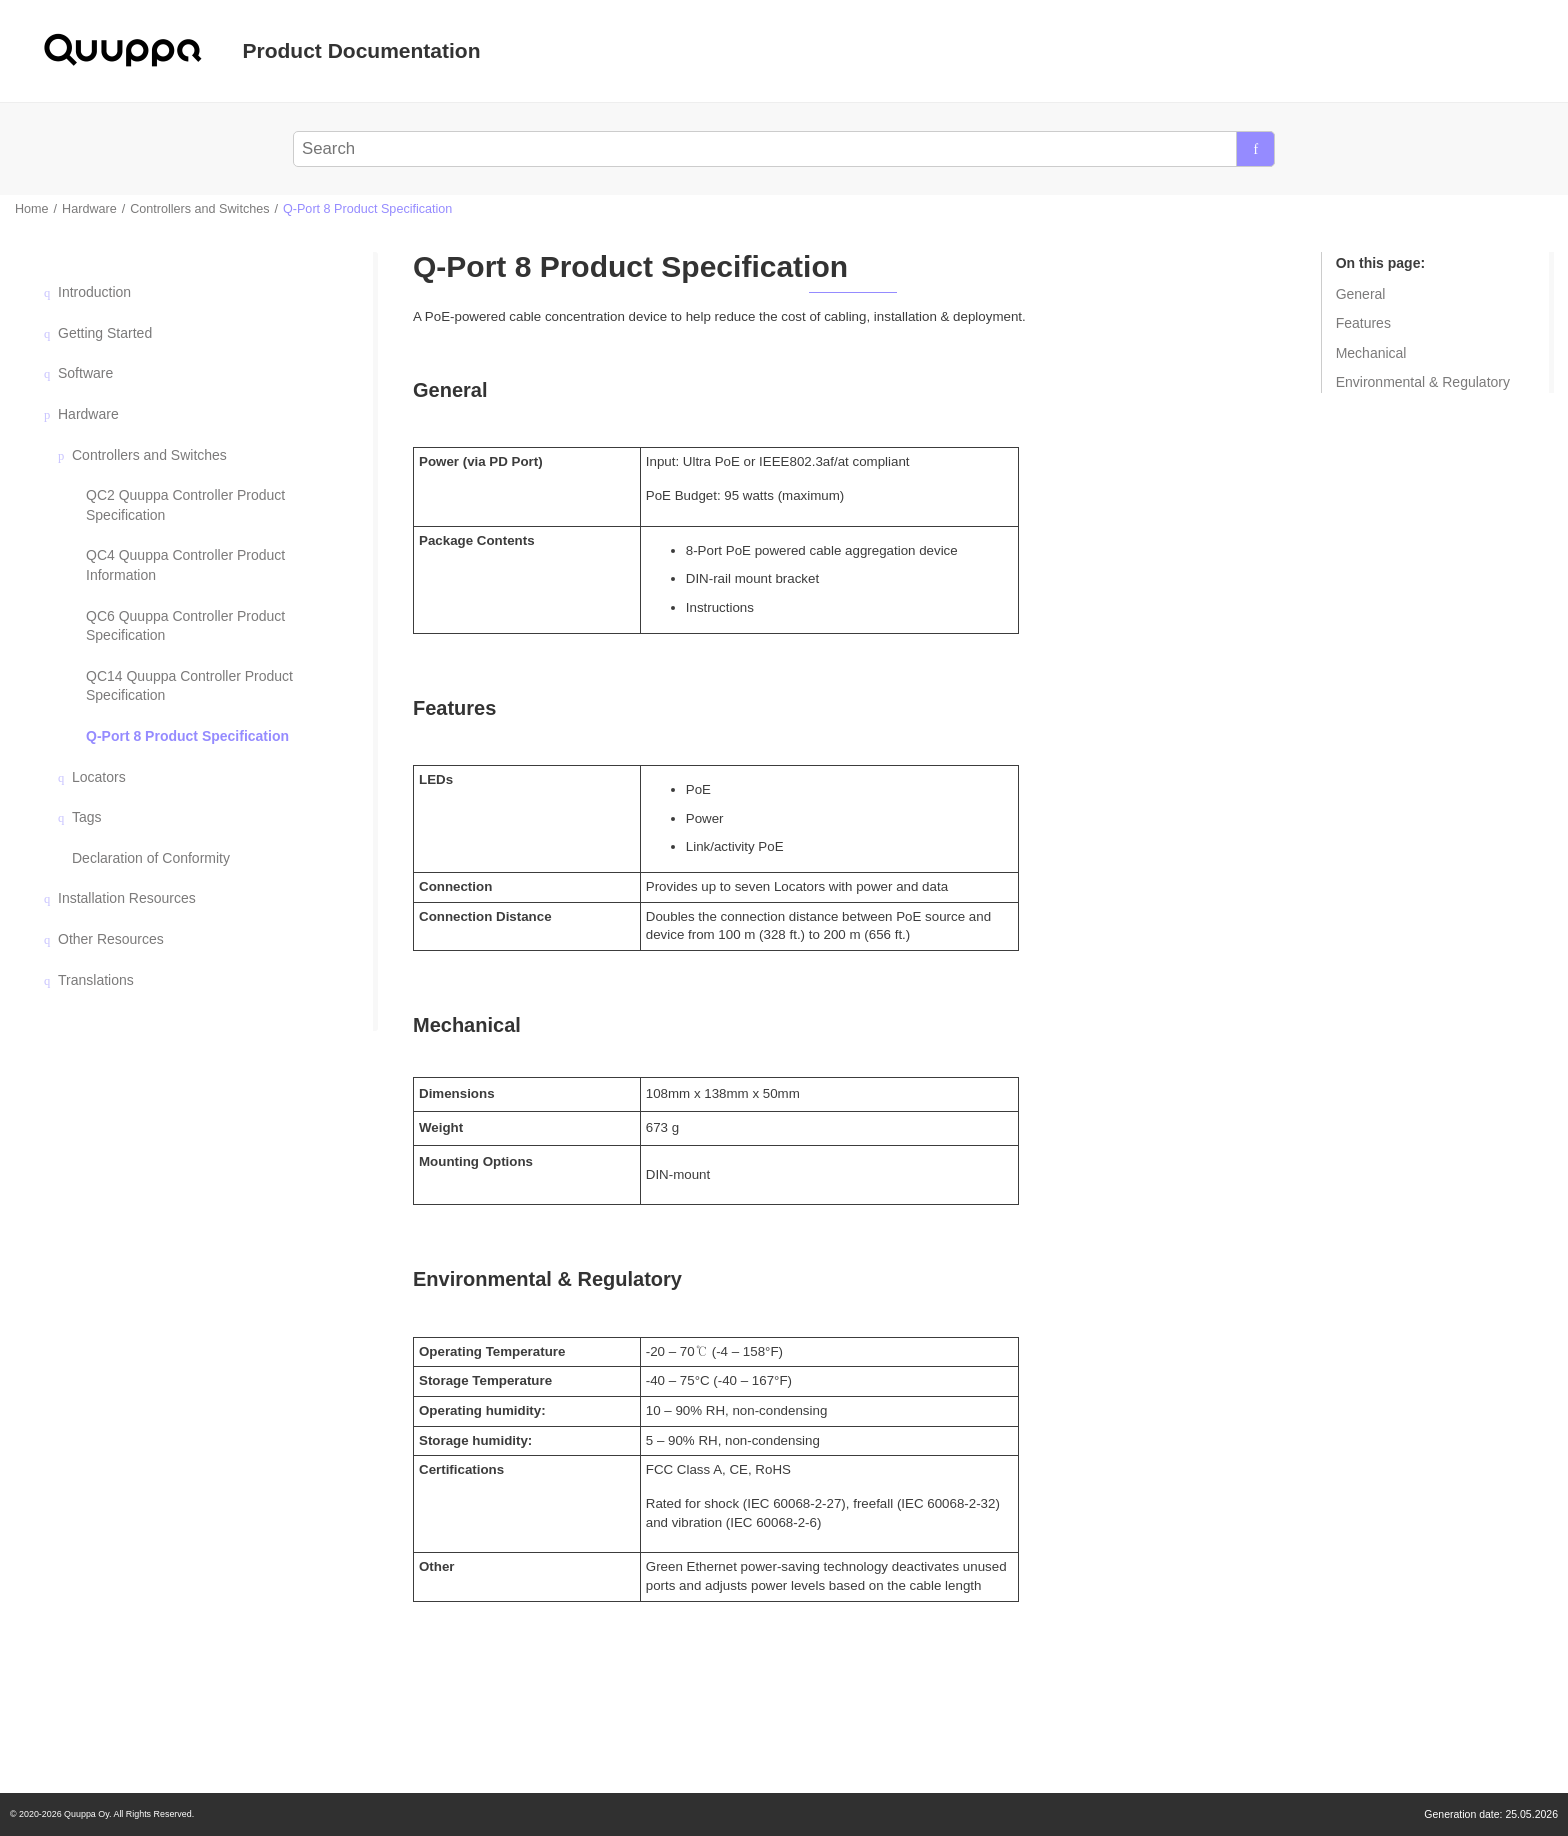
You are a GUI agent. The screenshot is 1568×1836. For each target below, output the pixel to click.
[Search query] (784, 149)
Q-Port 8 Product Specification (367, 209)
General (1361, 294)
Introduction (94, 292)
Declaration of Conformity (151, 858)
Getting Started (105, 333)
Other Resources (111, 939)
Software (85, 373)
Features (1363, 323)
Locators (99, 777)
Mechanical (1371, 353)
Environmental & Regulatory (1423, 382)
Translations (96, 980)
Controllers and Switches (199, 209)
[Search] (1255, 149)
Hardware (89, 209)
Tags (87, 817)
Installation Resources (127, 898)
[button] (50, 292)
